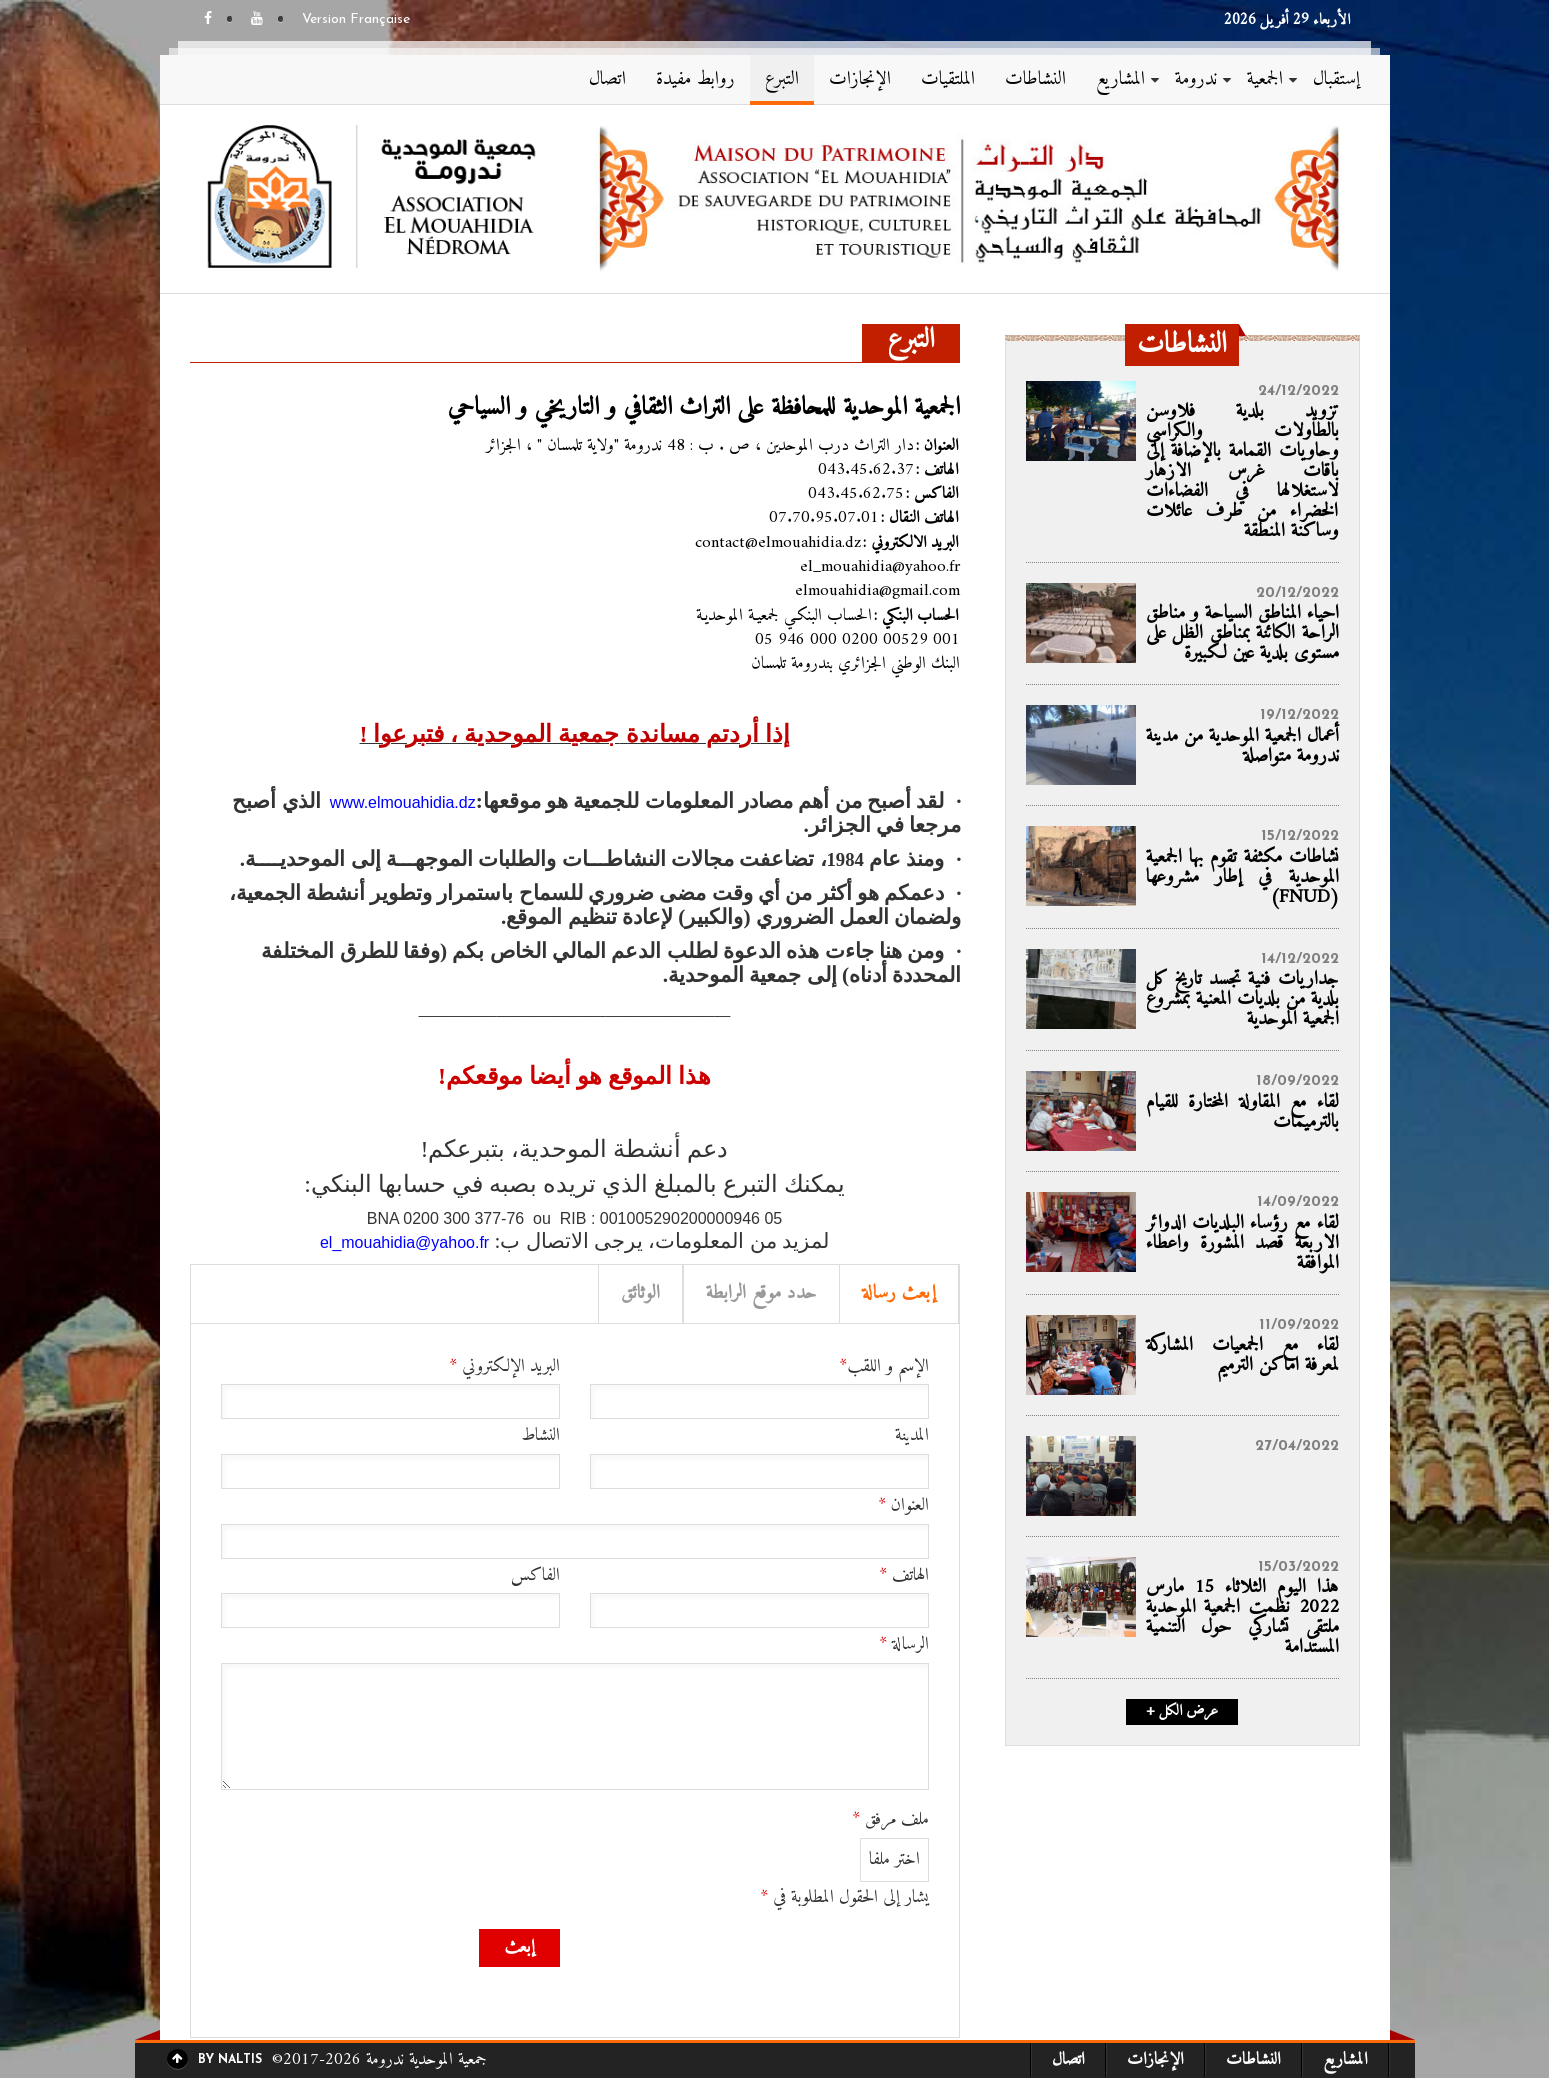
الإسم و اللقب (884, 1367)
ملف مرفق (890, 1820)
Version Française (356, 20)
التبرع (782, 79)
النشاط (540, 1436)
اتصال (607, 79)
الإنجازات (860, 79)
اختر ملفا (894, 1859)
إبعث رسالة (899, 1293)
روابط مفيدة (695, 79)
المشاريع (1120, 79)
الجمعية (1265, 79)
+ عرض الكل (1182, 1712)
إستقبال (1336, 79)
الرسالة (904, 1645)
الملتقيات (948, 79)
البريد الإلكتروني (504, 1367)
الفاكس (535, 1576)
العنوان (903, 1506)
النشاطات (1035, 79)
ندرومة (1196, 79)
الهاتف (904, 1576)
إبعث (519, 1947)
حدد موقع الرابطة (761, 1293)
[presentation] (777, 1968)
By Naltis (230, 2060)
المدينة (912, 1436)
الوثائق (640, 1293)
